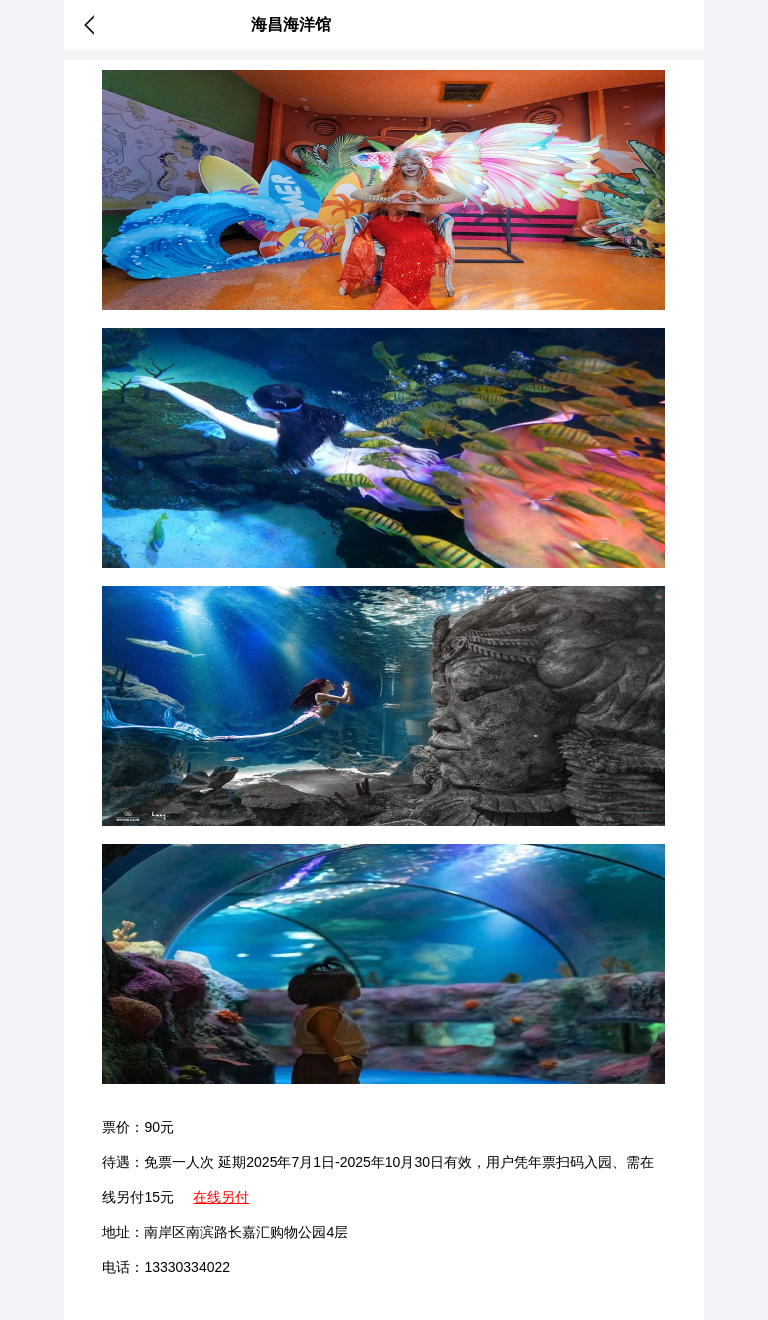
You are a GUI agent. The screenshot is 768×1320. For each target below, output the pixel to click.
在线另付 (221, 1197)
